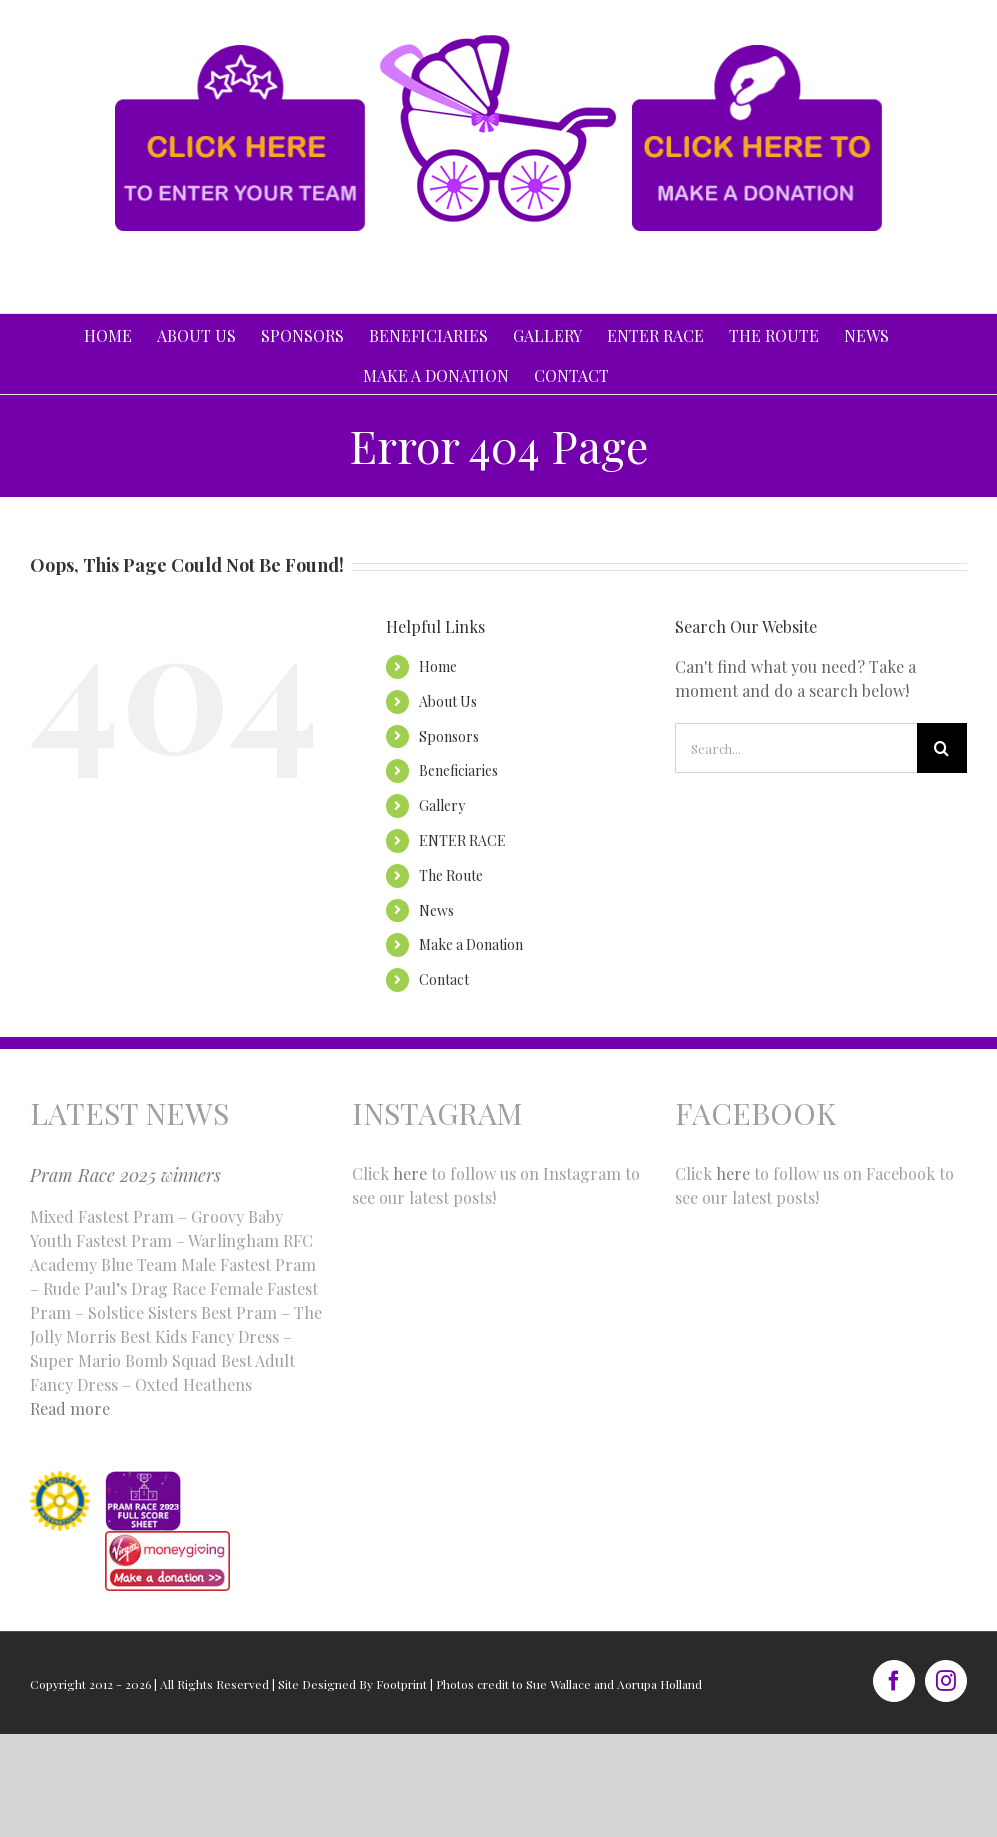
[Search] (942, 748)
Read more (70, 1408)
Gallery (442, 805)
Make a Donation (471, 944)
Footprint (401, 1684)
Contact (444, 979)
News (436, 910)
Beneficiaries (458, 770)
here (410, 1173)
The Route (451, 875)
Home (438, 666)
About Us (448, 701)
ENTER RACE (462, 840)
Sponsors (449, 736)
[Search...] (796, 748)
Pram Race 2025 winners (125, 1175)
